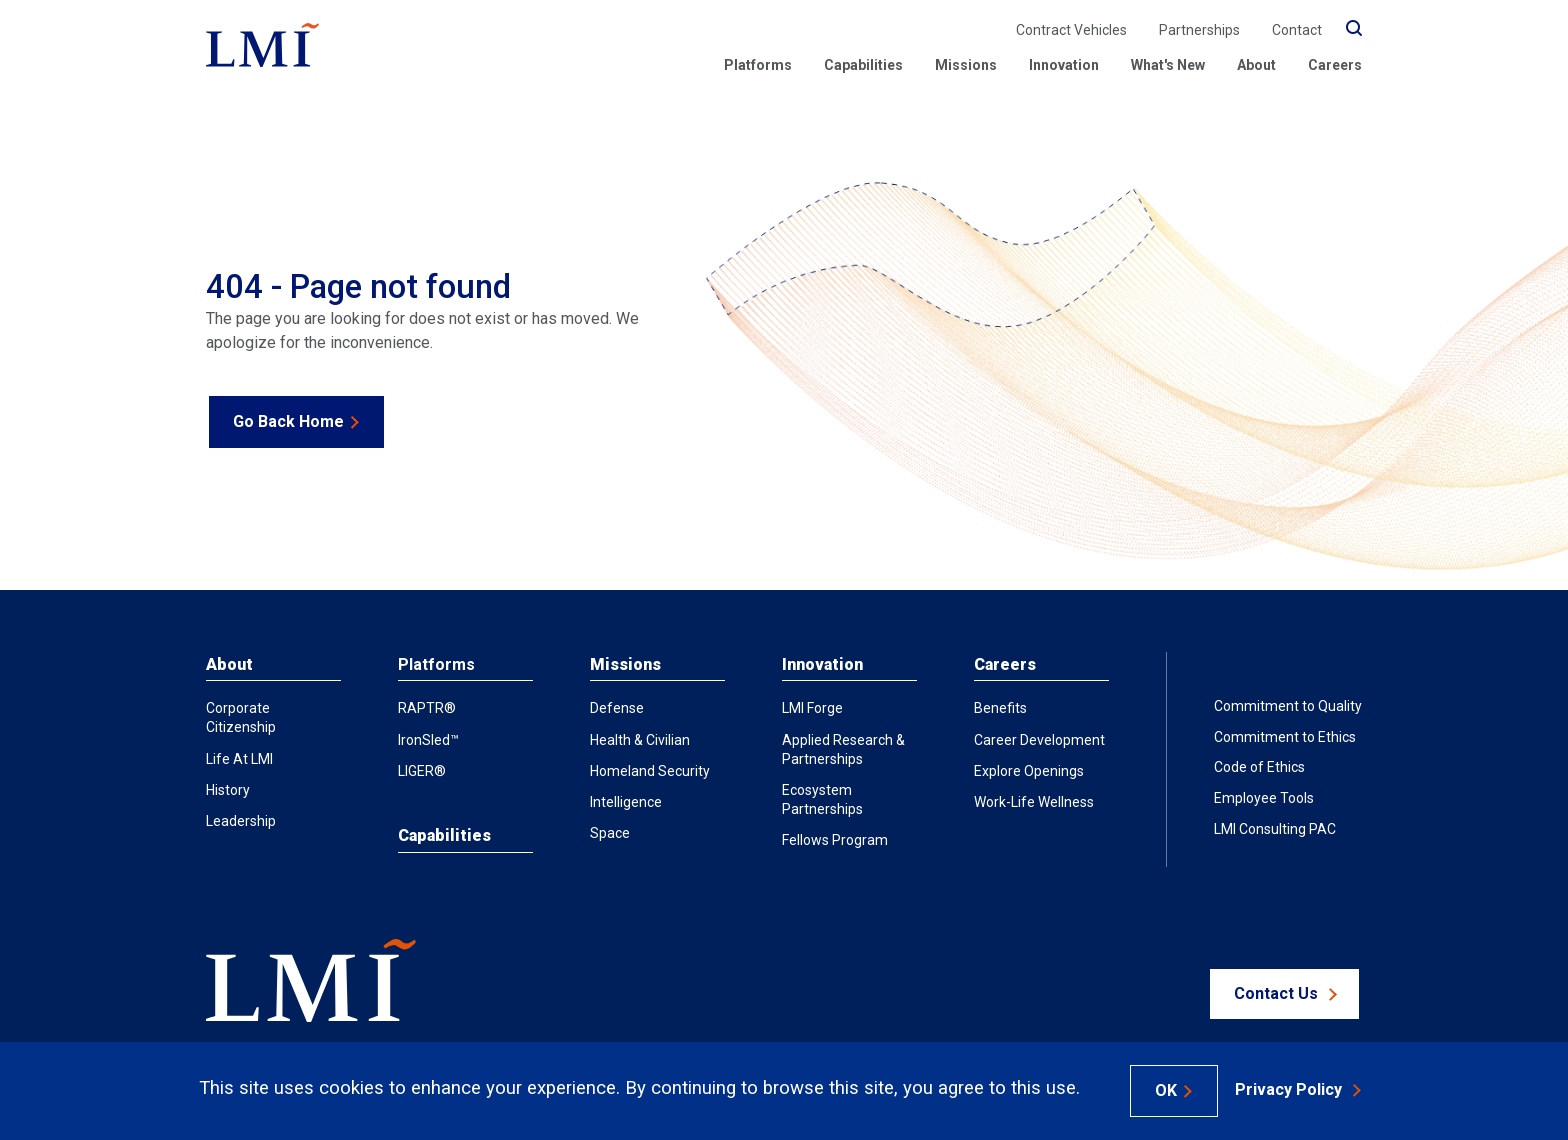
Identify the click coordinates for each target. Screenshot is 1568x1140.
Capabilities (863, 65)
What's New (1168, 65)
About (1256, 65)
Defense (617, 708)
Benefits (1000, 708)
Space (610, 833)
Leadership (241, 821)
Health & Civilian (640, 740)
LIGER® (422, 771)
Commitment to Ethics (1285, 737)
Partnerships (1199, 30)
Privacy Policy (1288, 1089)
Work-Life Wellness (1034, 802)
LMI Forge (812, 708)
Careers (1335, 65)
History (228, 790)
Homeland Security (650, 771)
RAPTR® (427, 708)
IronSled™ (428, 740)
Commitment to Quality (1288, 706)
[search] (1354, 29)
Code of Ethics (1259, 767)
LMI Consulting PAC (1275, 829)
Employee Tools (1264, 798)
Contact (1297, 30)
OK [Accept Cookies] (1166, 1090)
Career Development (1039, 740)
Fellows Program (835, 840)
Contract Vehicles (1071, 30)
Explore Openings (1029, 771)
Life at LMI (239, 759)
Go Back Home (288, 421)
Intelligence (626, 802)
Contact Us (1276, 993)
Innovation (1064, 65)
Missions (625, 664)
